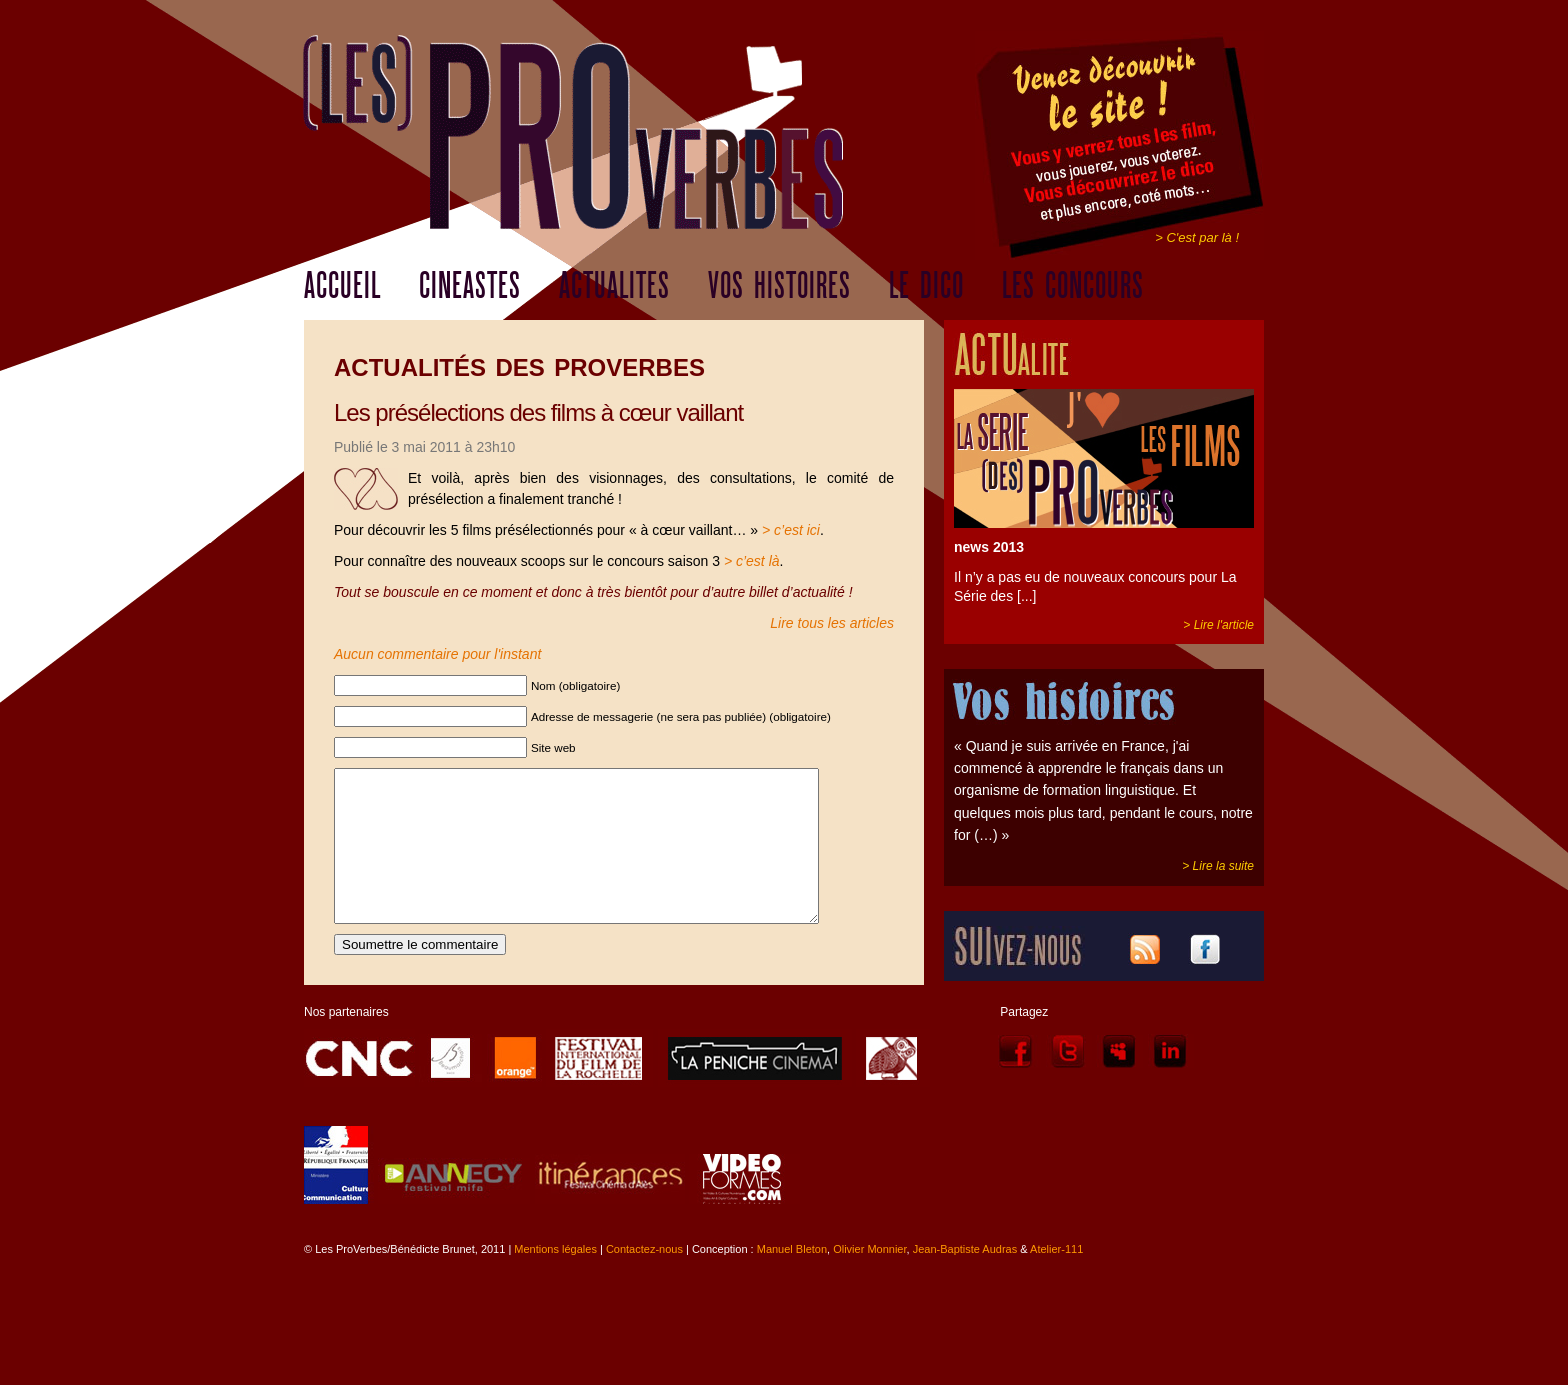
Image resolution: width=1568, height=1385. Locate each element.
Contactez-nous (644, 1279)
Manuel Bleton (792, 1279)
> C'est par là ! (1197, 237)
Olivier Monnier (869, 1279)
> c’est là (752, 561)
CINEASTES (470, 286)
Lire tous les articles (832, 623)
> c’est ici (791, 530)
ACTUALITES (614, 286)
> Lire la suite (1218, 866)
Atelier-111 (1056, 1279)
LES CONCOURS (1073, 286)
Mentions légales (555, 1279)
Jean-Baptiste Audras (965, 1279)
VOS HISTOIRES (779, 286)
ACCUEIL (342, 286)
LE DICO (926, 286)
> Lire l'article (1218, 625)
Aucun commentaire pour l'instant (437, 654)
